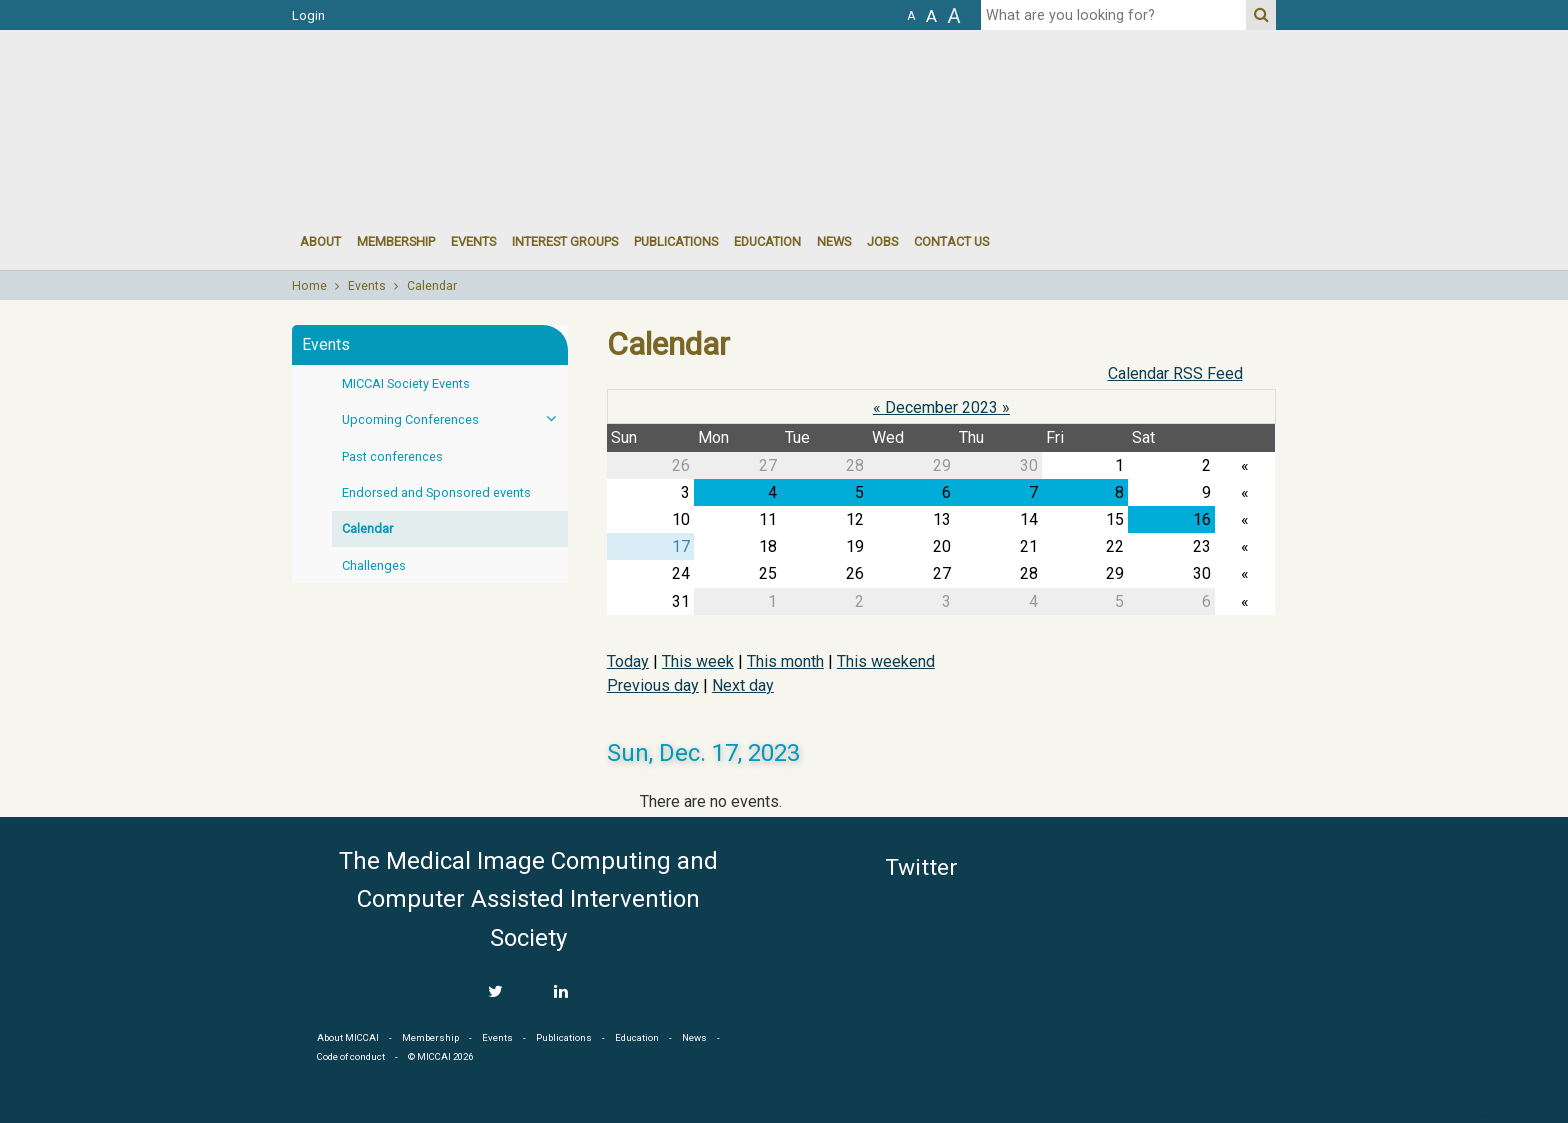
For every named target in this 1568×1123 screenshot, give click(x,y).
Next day (743, 685)
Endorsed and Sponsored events (436, 492)
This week (698, 661)
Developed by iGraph (1515, 1116)
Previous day (653, 685)
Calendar (432, 286)
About (320, 241)
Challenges (374, 565)
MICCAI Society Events (406, 383)
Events (367, 286)
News (834, 241)
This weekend (886, 661)
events (473, 241)
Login (308, 15)
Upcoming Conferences (455, 418)
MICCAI (1186, 937)
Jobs (882, 241)
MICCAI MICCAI (455, 90)
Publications (676, 241)
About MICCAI (348, 1037)
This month (785, 661)
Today (628, 661)
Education (767, 241)
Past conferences (392, 456)
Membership (396, 241)
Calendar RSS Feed (1175, 373)
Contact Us (951, 241)
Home (309, 286)
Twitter (921, 867)
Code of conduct (351, 1056)
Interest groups (565, 241)
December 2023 (941, 407)
